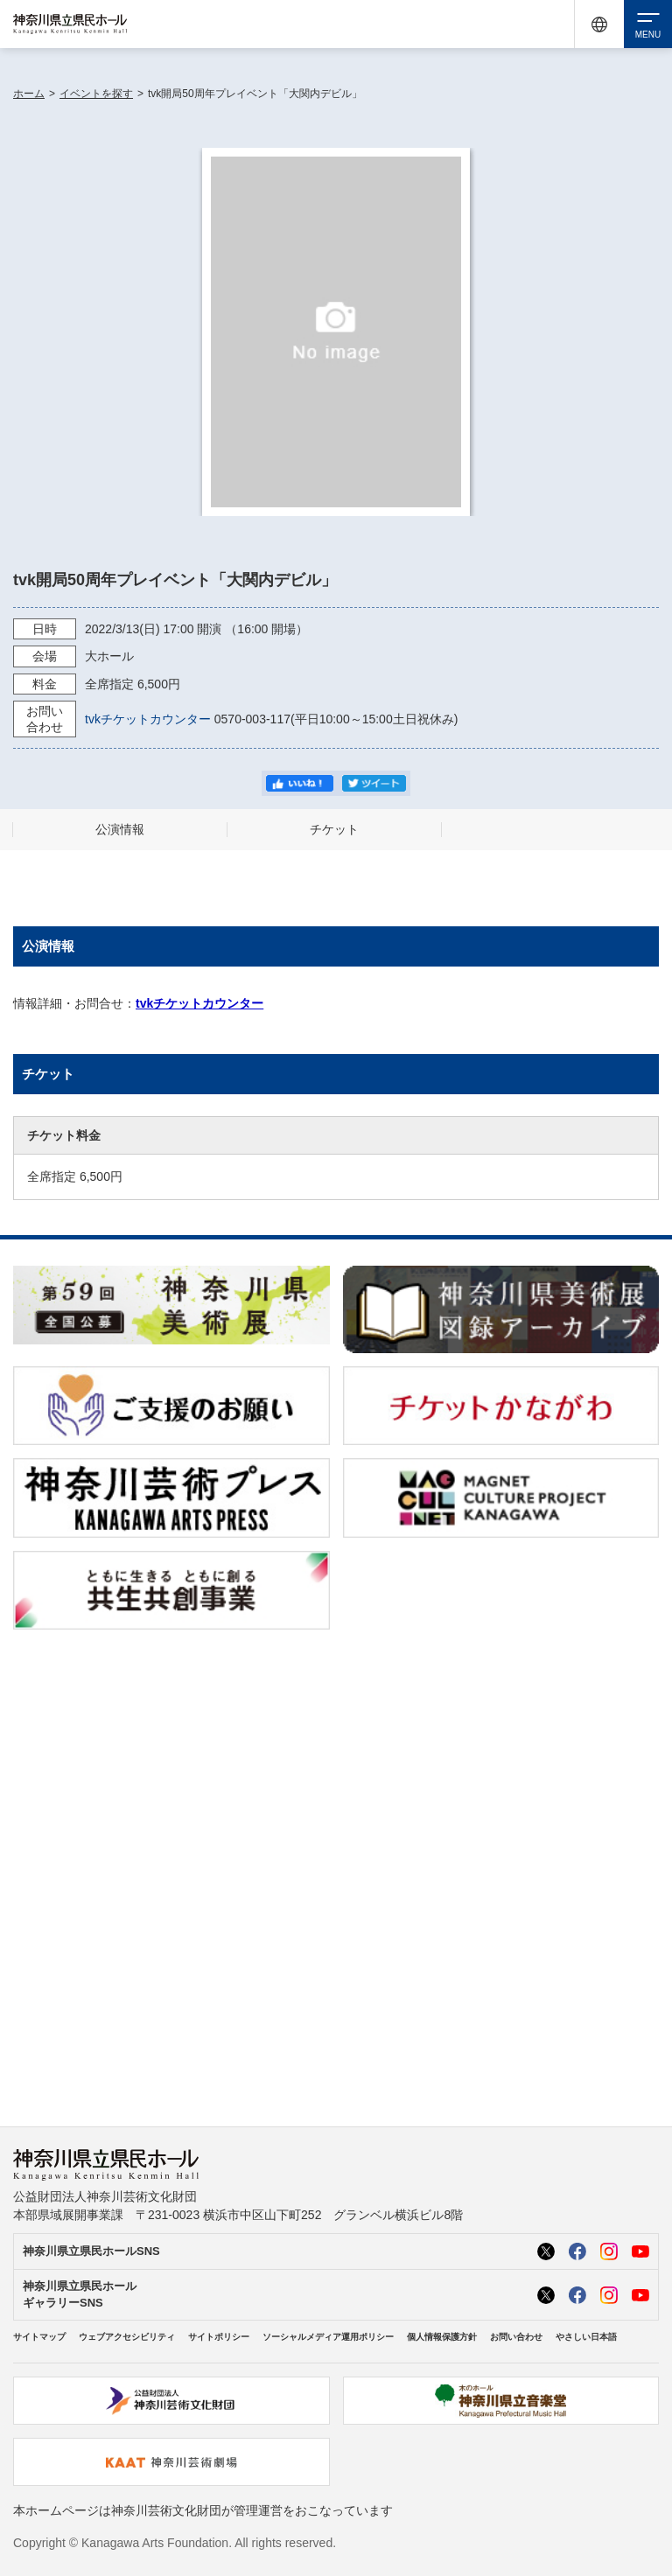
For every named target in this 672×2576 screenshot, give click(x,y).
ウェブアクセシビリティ (127, 2337)
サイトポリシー (218, 2337)
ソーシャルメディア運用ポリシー (328, 2337)
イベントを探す (96, 93)
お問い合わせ (516, 2337)
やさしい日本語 (586, 2337)
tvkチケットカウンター (148, 719)
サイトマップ (39, 2337)
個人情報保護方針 (442, 2337)
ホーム (29, 93)
